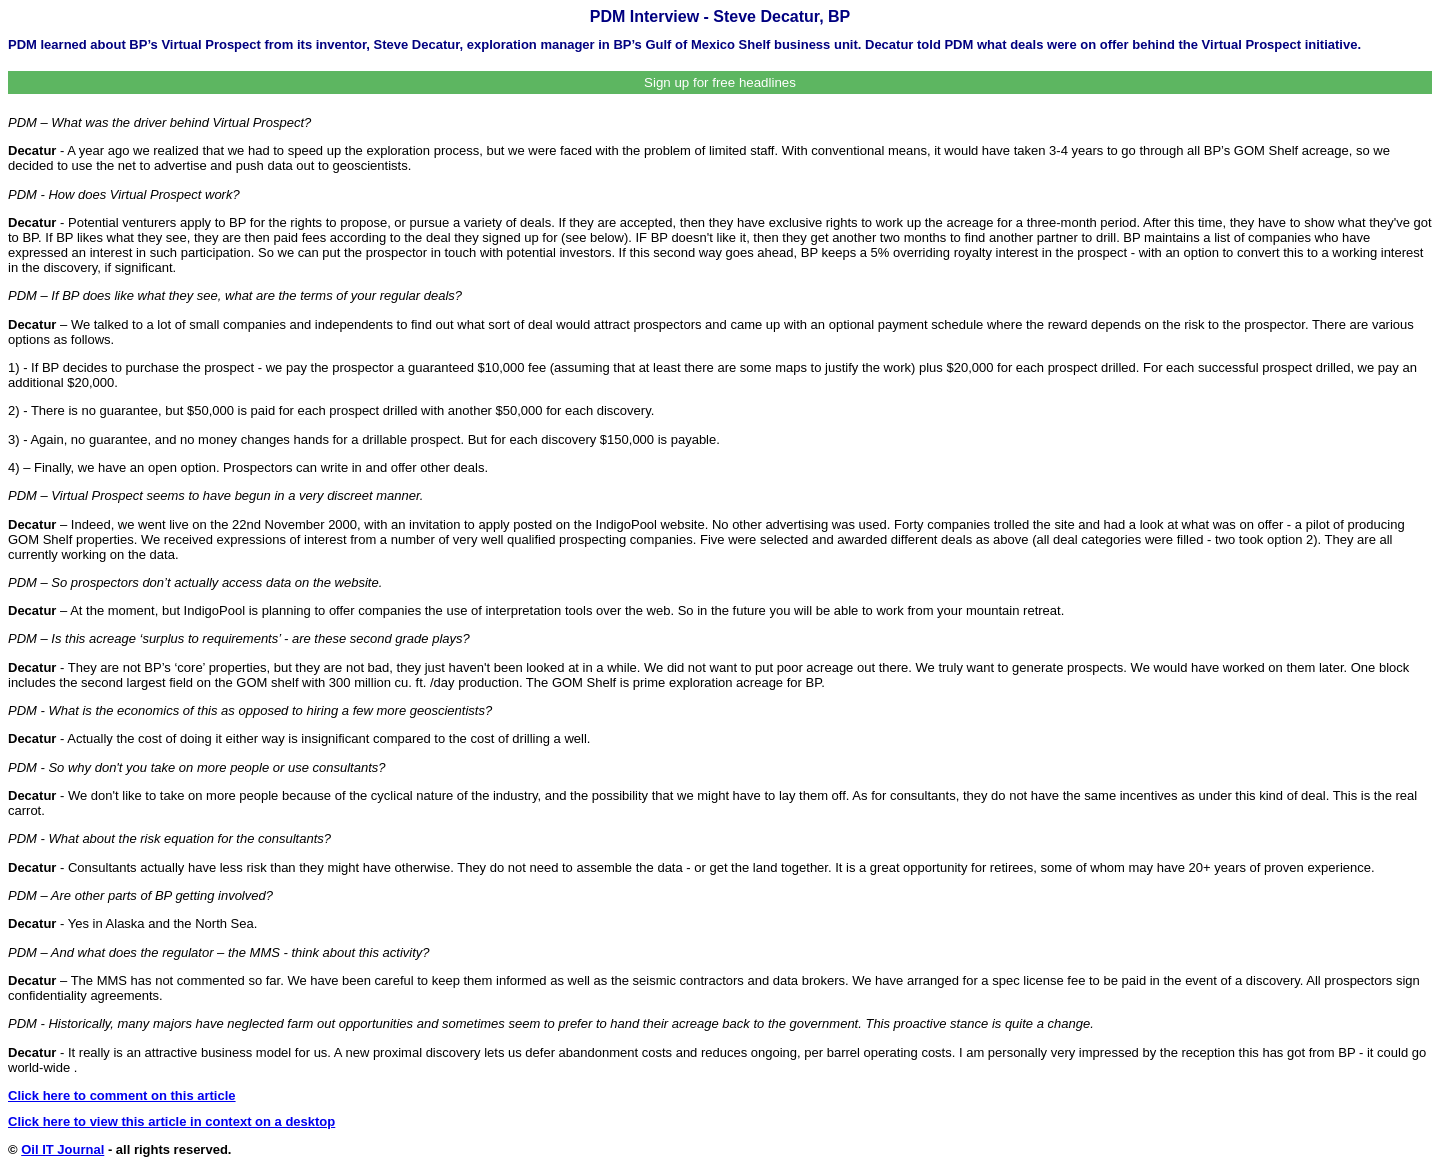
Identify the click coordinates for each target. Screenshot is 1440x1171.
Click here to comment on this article (122, 1095)
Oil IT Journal (62, 1149)
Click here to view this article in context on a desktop (171, 1121)
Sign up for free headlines (720, 82)
